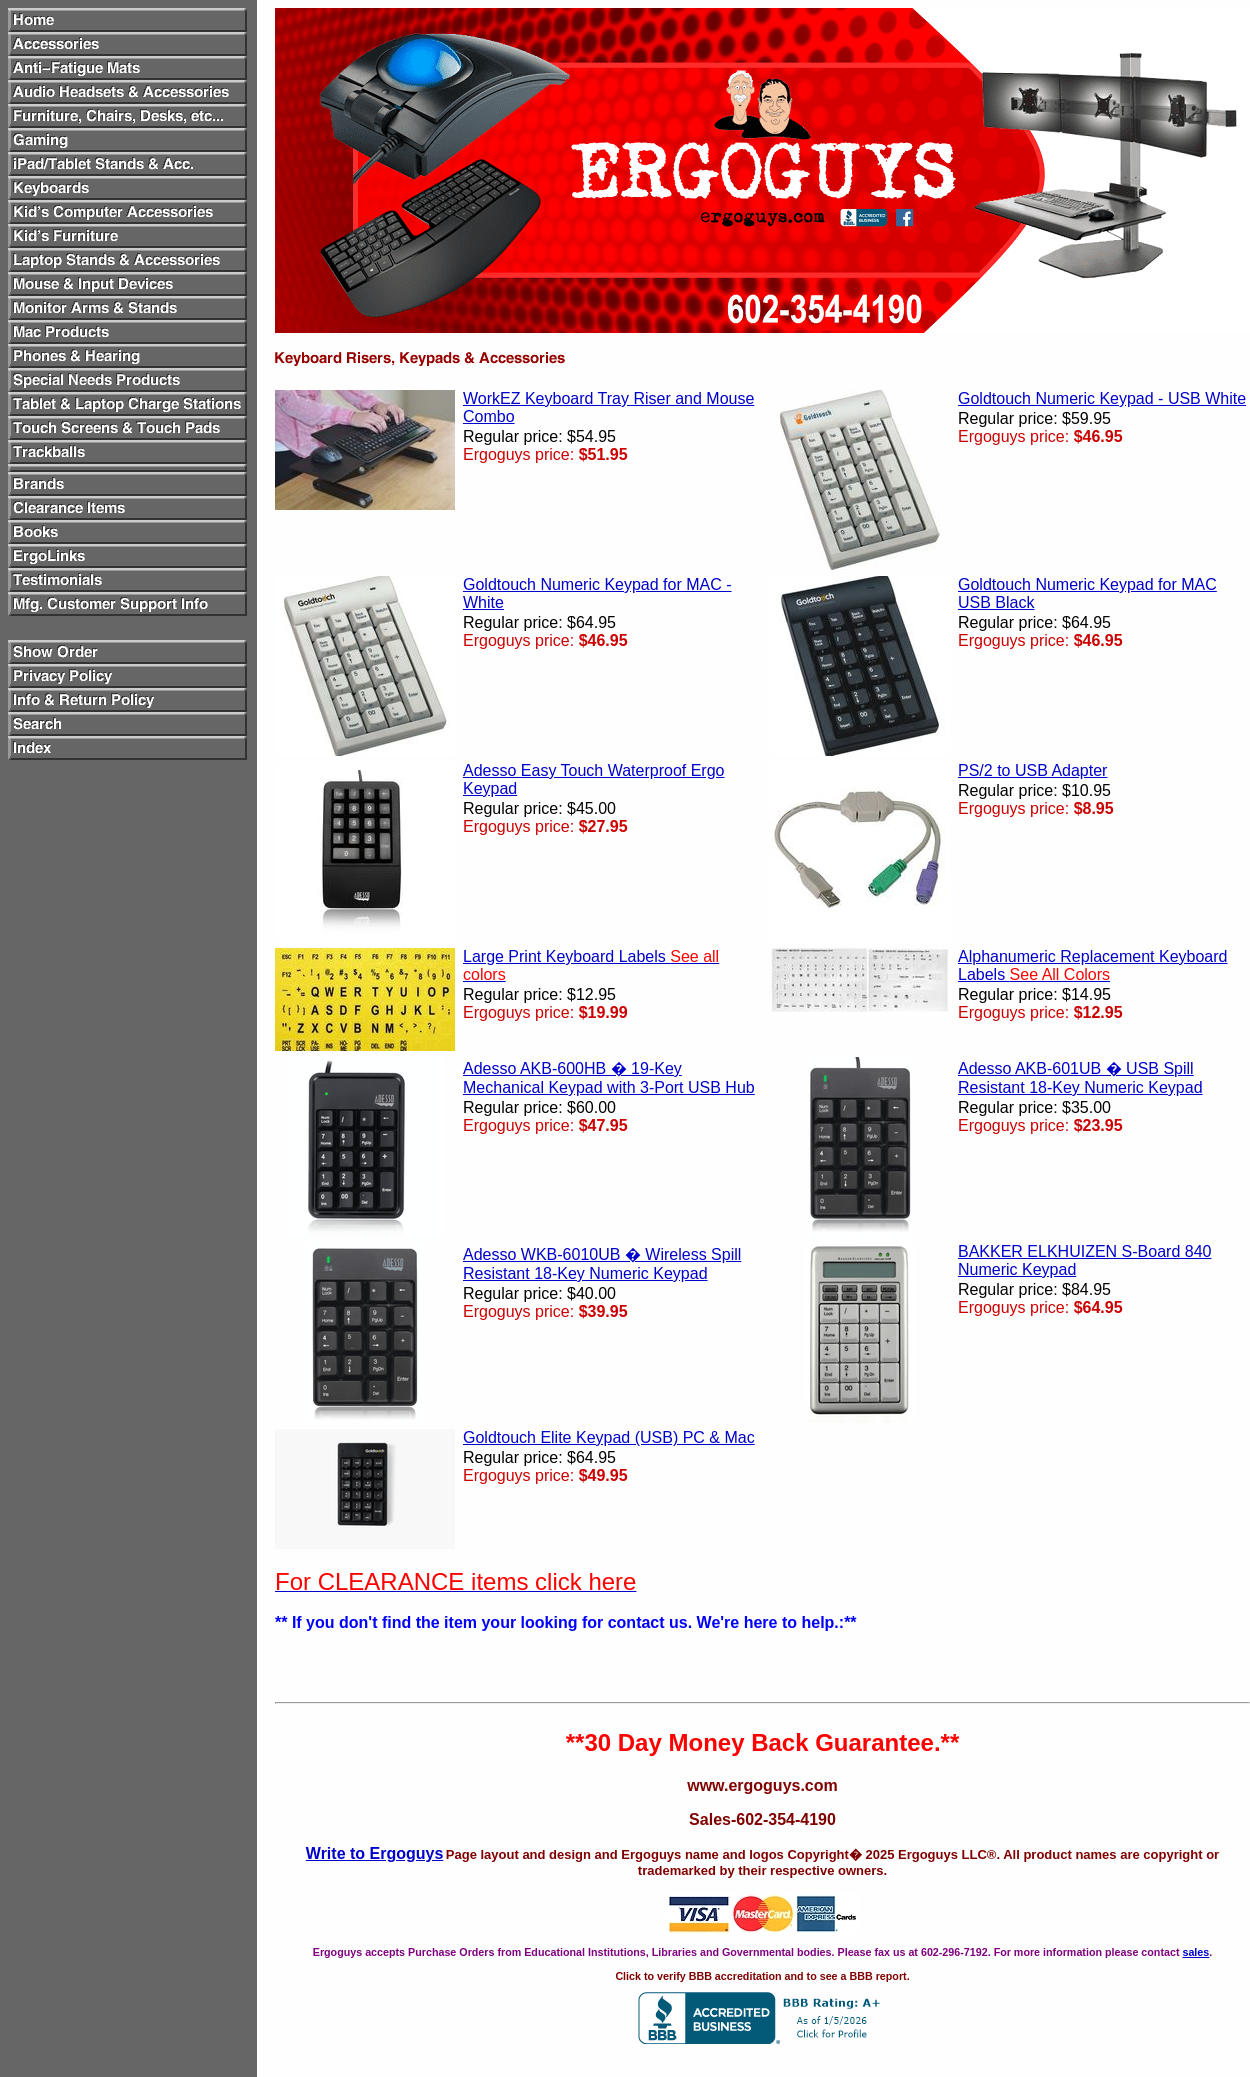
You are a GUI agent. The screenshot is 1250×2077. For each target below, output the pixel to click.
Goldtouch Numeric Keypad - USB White (1102, 398)
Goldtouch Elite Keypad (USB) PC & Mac (609, 1437)
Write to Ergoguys (375, 1853)
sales (1195, 1952)
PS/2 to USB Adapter (1032, 770)
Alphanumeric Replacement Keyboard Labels (1092, 965)
